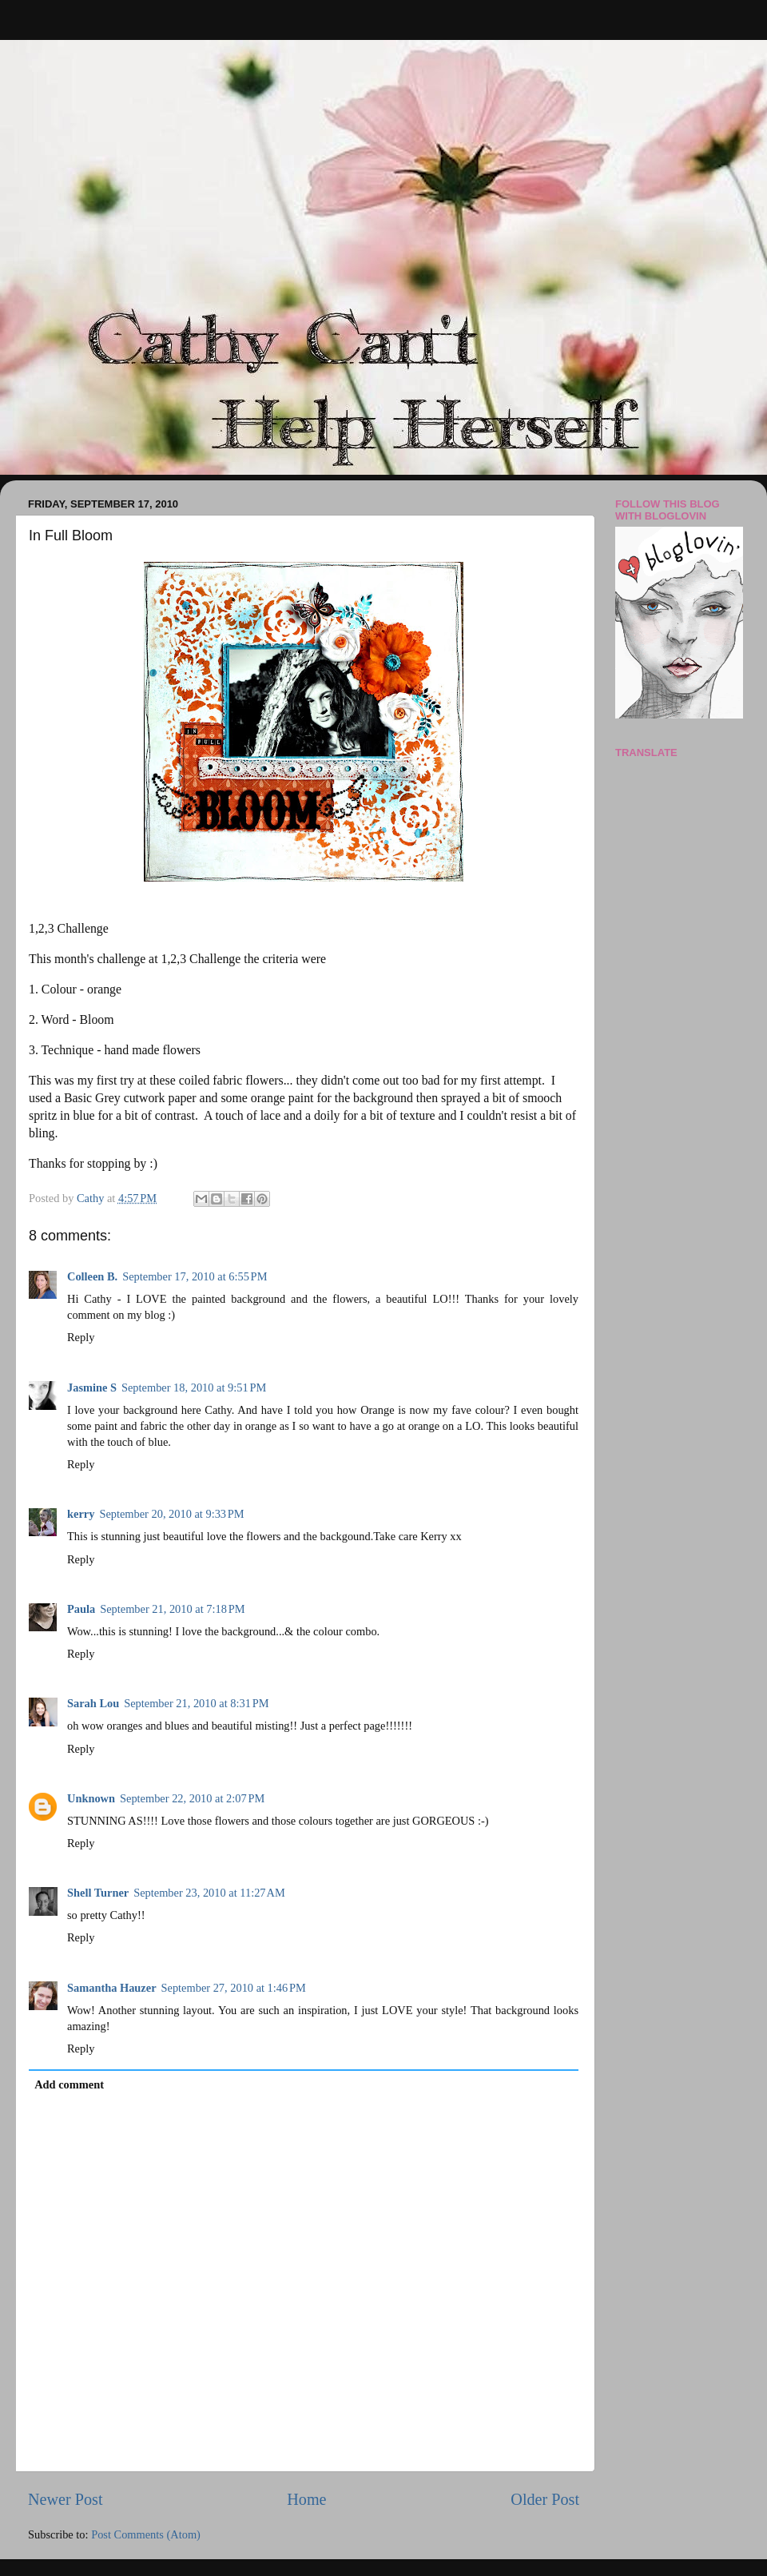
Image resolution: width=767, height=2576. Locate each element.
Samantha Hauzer (112, 1987)
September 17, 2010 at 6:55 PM (194, 1276)
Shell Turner (98, 1892)
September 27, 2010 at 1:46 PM (233, 1987)
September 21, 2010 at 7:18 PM (172, 1609)
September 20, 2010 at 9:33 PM (171, 1513)
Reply (80, 1337)
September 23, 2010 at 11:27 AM (209, 1892)
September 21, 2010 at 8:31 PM (196, 1703)
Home (306, 2499)
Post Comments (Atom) (146, 2534)
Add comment (69, 2084)
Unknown (91, 1798)
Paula (81, 1609)
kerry (80, 1513)
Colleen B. (92, 1276)
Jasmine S (92, 1387)
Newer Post (65, 2499)
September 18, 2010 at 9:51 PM (193, 1387)
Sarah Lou (93, 1703)
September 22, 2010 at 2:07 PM (192, 1798)
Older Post (545, 2499)
